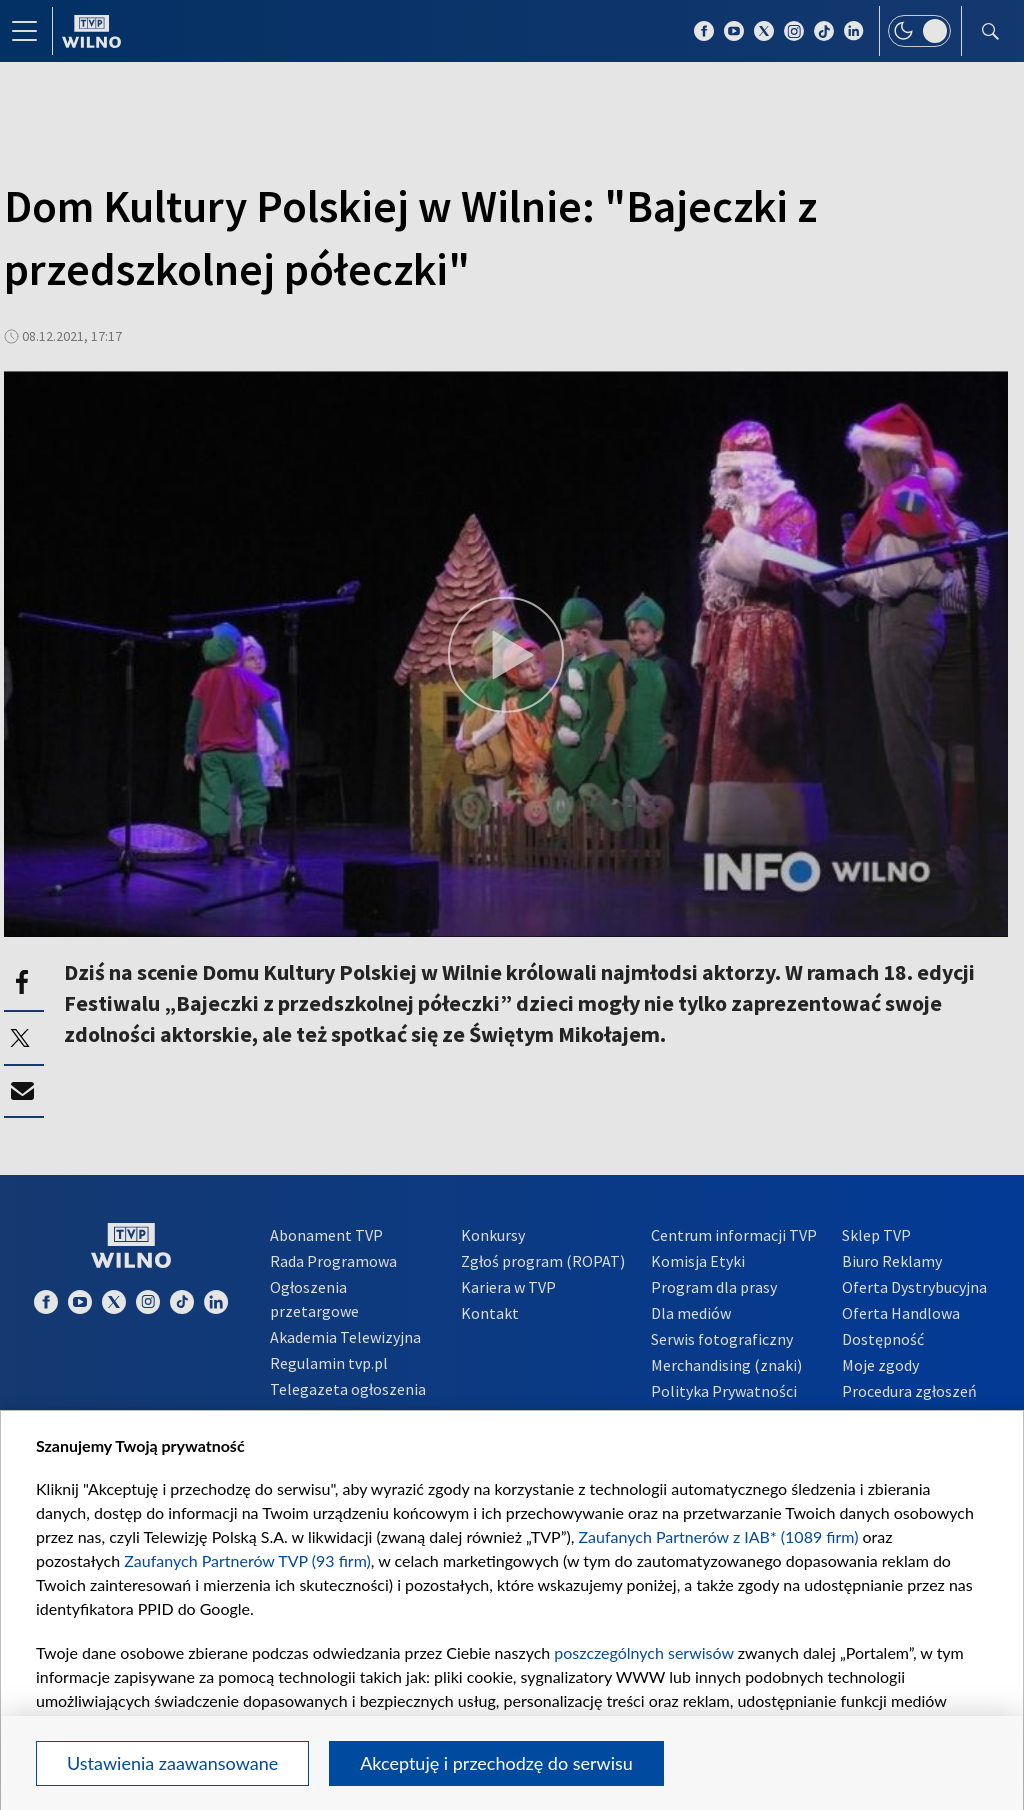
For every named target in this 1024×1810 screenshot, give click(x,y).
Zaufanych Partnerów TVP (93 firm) (247, 1560)
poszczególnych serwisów (643, 1652)
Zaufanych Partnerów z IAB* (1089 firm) (719, 1536)
